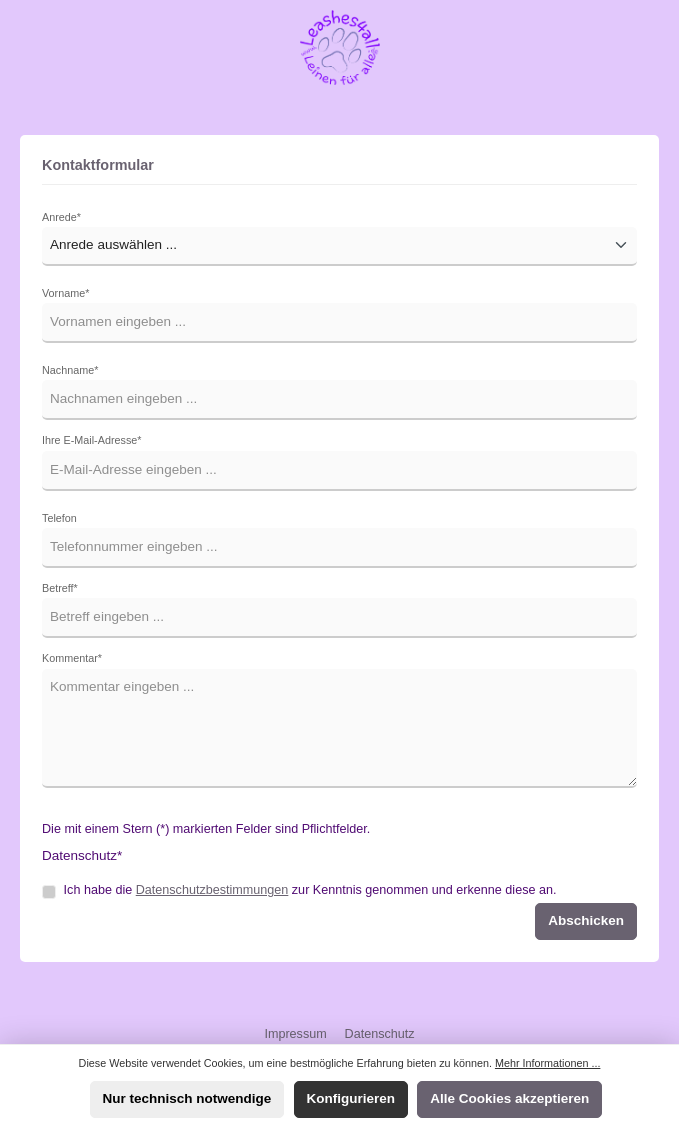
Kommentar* (72, 658)
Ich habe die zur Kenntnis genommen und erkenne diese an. (310, 890)
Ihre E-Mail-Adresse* (91, 440)
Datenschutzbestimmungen (212, 890)
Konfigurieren (351, 1098)
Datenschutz (380, 1034)
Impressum (297, 1034)
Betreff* (60, 588)
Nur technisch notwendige (187, 1098)
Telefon (59, 518)
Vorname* (65, 293)
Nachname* (70, 370)
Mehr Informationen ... (547, 1063)
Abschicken (586, 920)
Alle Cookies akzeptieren (509, 1098)
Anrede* (61, 217)
